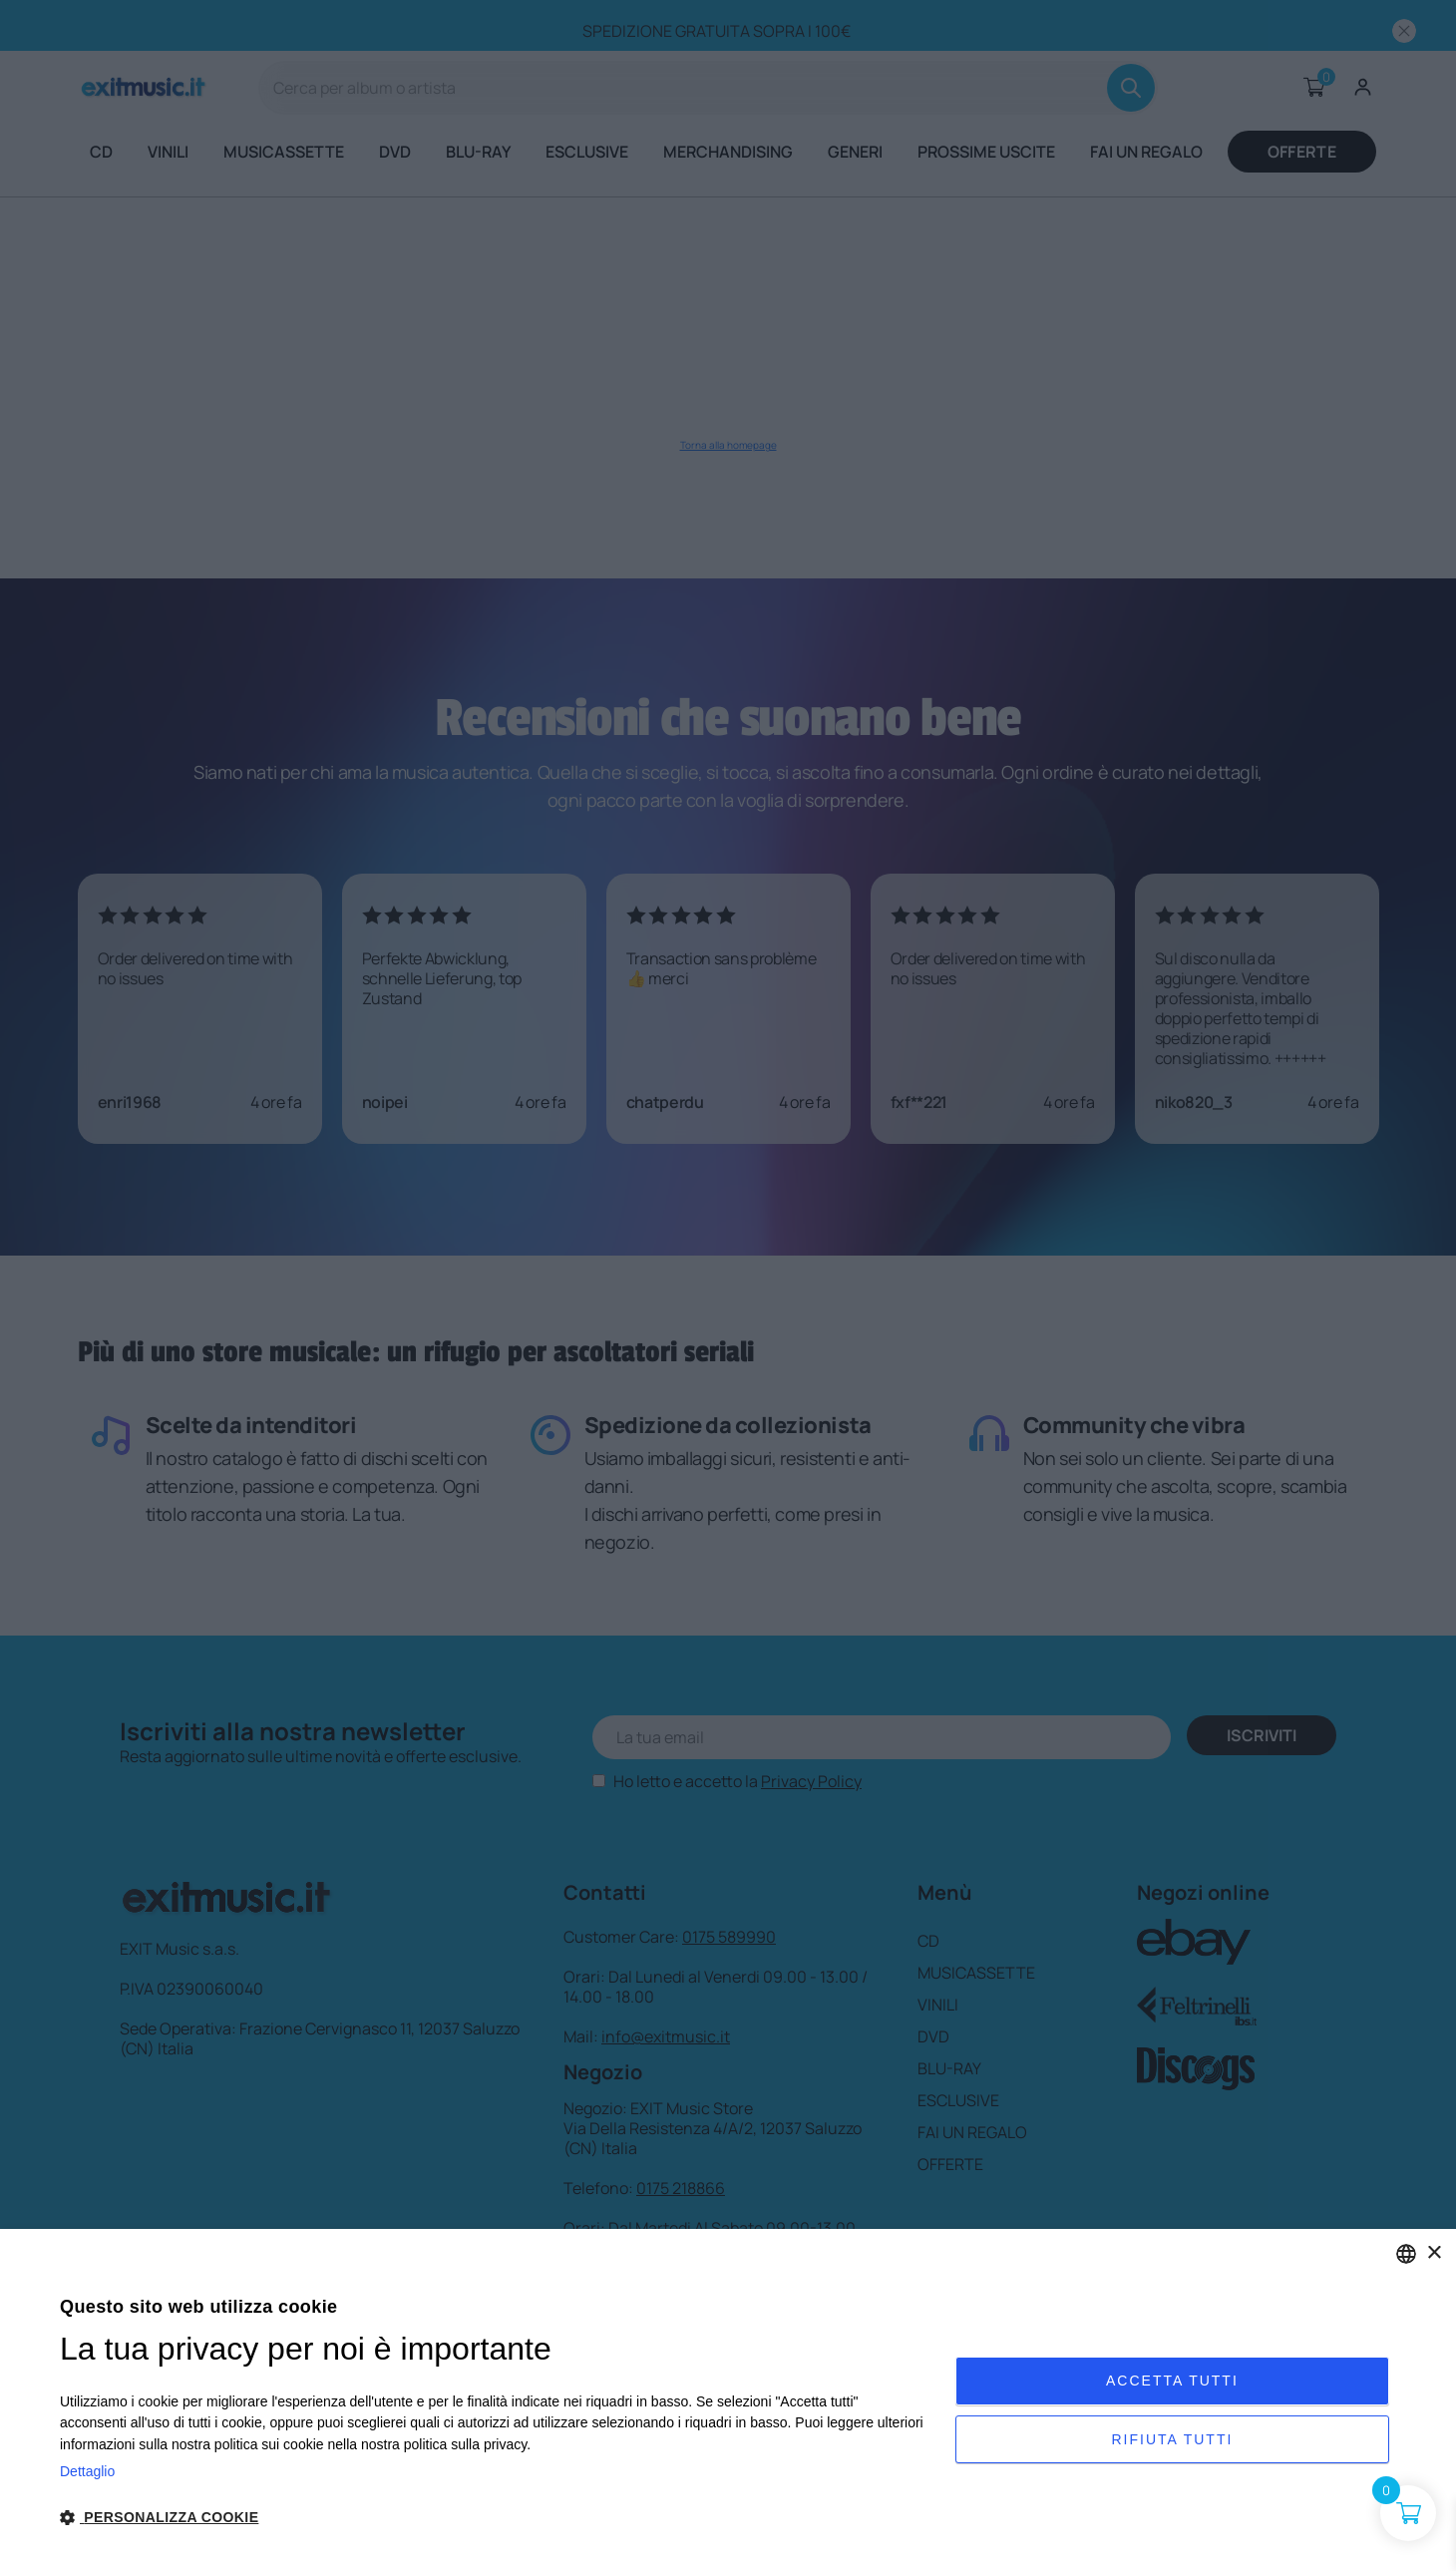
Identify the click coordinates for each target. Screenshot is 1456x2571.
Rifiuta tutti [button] (1172, 2443)
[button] (494, 2517)
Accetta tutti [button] (1172, 2377)
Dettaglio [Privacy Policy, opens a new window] (87, 2471)
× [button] (1433, 2253)
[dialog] (728, 2400)
